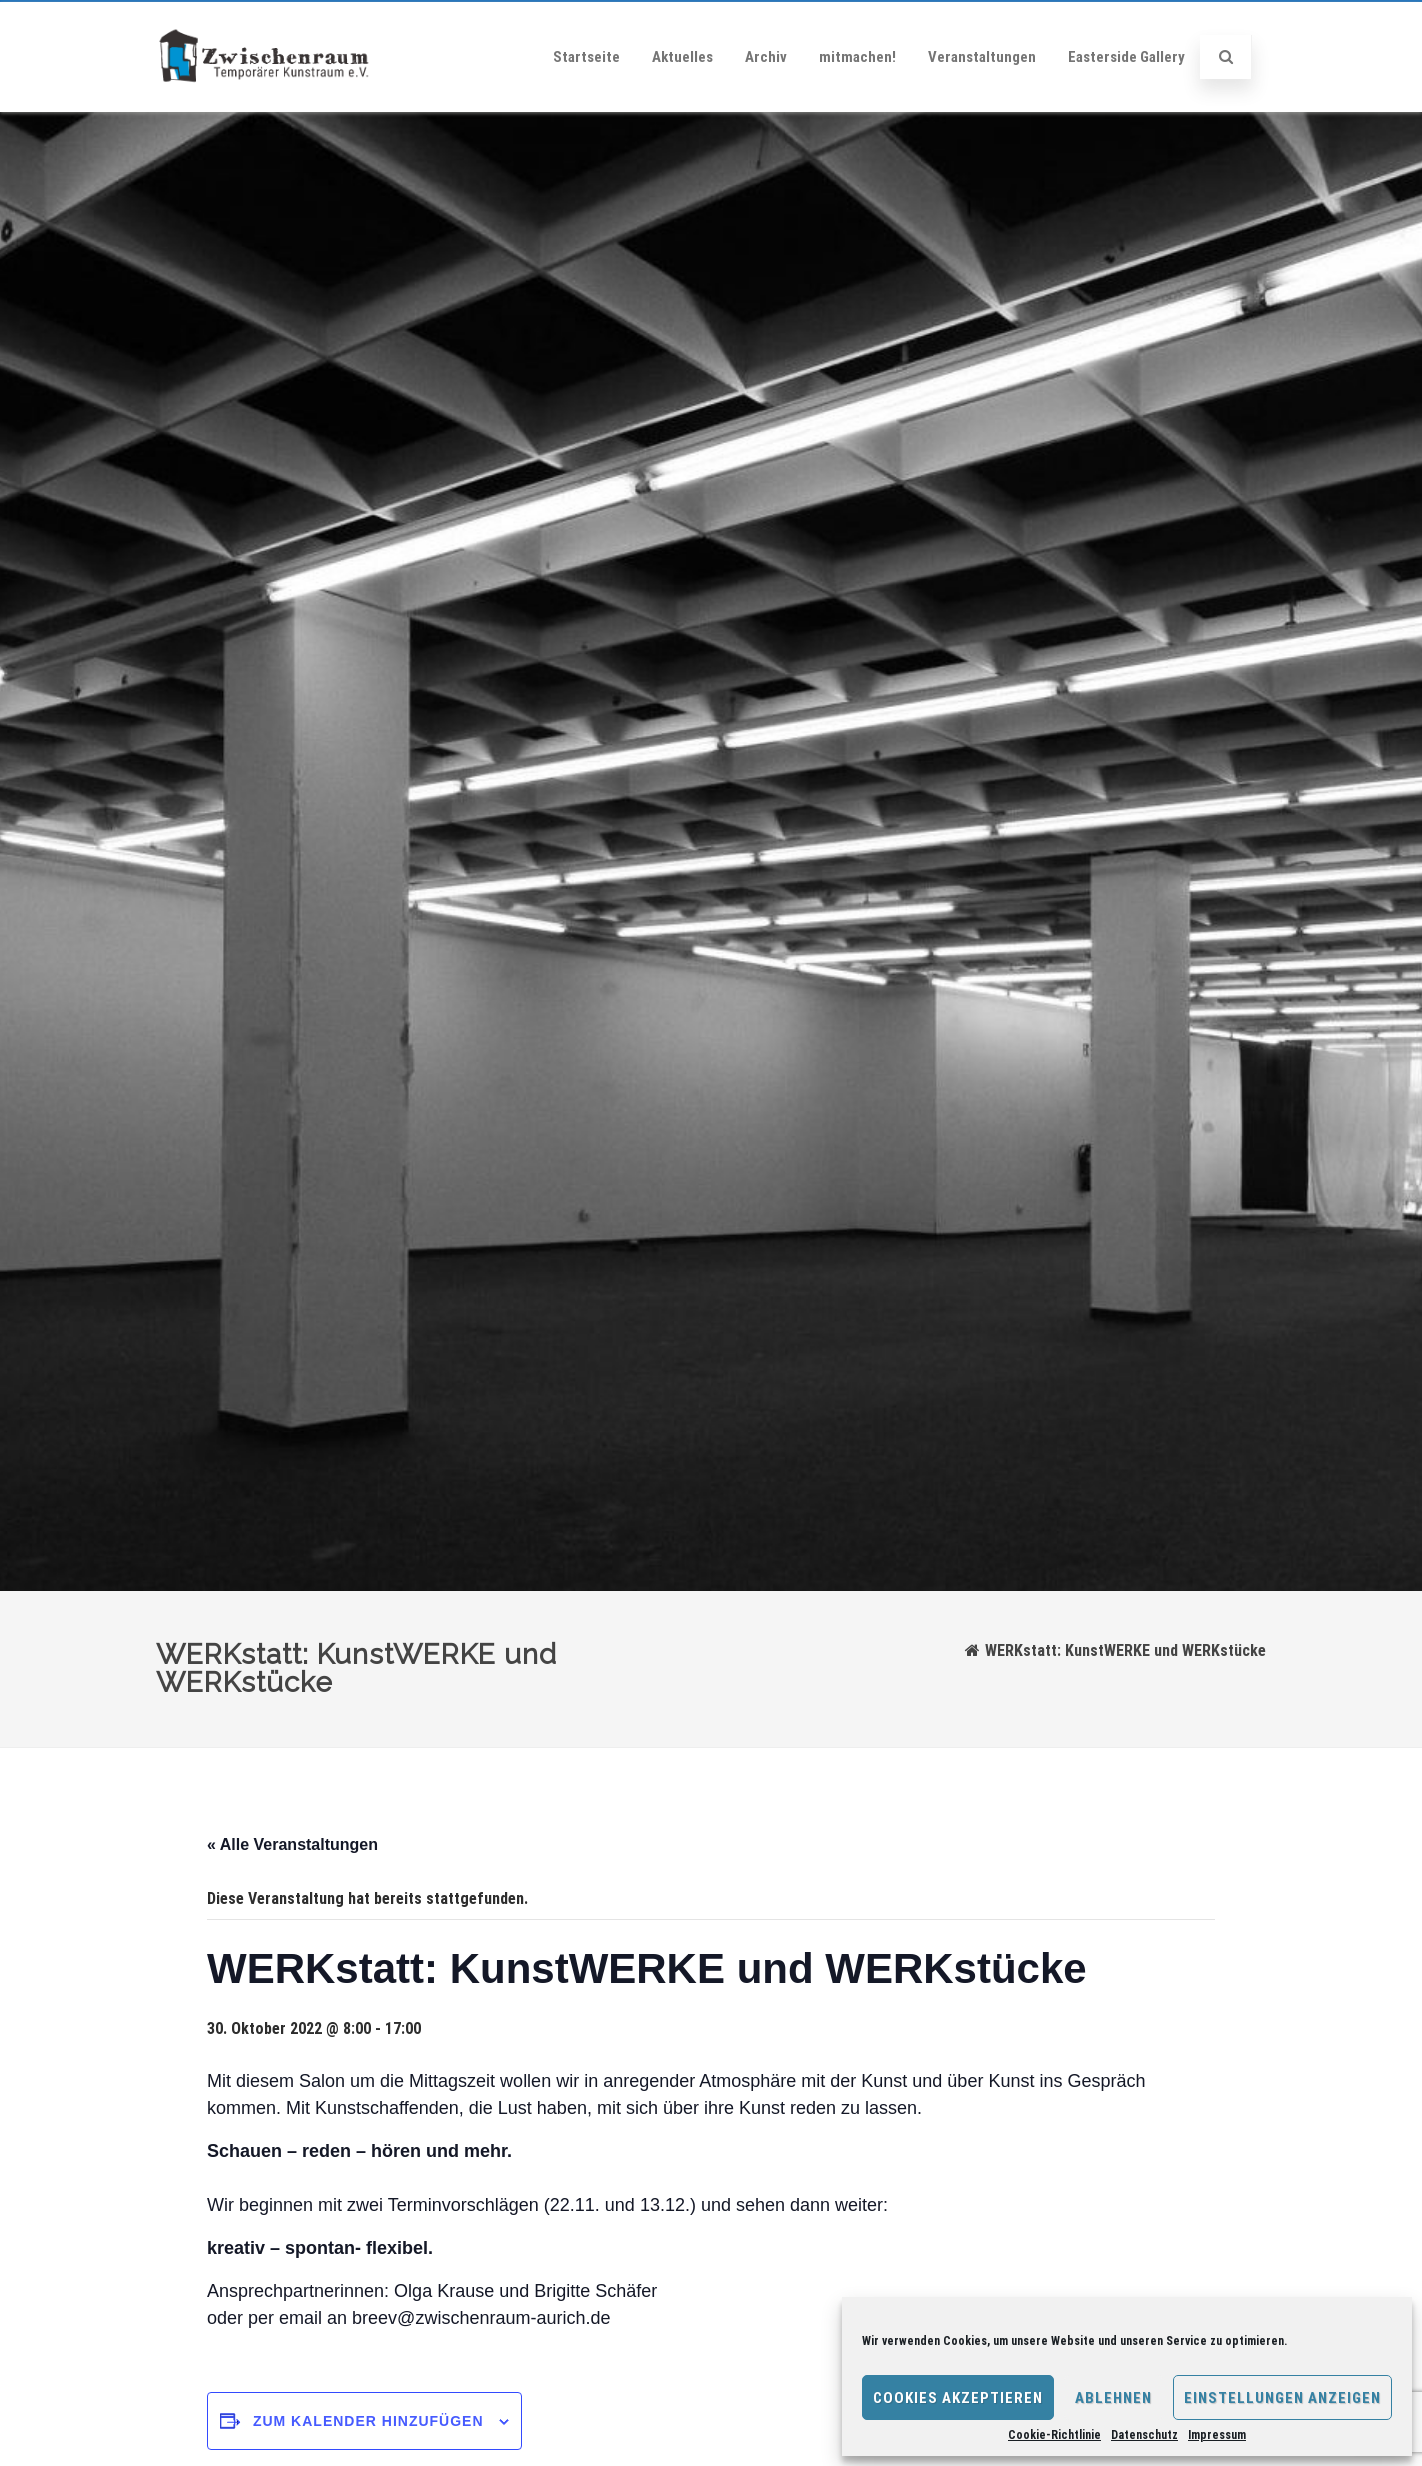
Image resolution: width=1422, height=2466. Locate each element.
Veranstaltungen (982, 57)
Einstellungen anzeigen (1282, 2398)
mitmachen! (857, 57)
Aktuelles (682, 57)
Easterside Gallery (1126, 57)
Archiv (766, 57)
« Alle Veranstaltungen (292, 1844)
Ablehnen (1113, 2398)
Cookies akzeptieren (958, 2398)
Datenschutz (1144, 2435)
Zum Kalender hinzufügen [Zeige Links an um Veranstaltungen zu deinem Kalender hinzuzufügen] (368, 2421)
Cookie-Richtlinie (1054, 2435)
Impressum (1217, 2435)
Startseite (586, 57)
